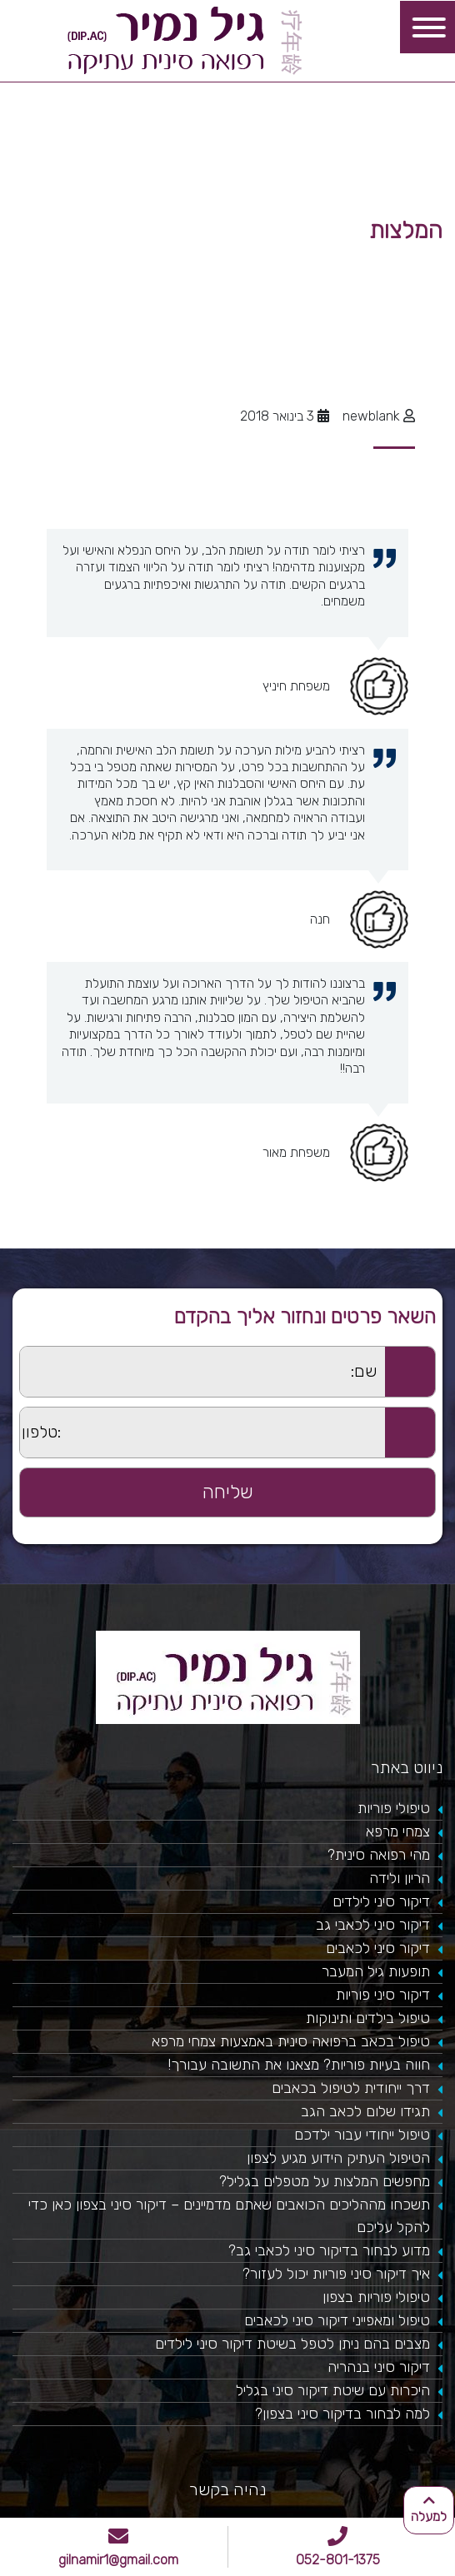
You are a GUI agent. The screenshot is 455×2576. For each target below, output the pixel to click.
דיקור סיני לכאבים (378, 1948)
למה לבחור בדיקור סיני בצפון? (342, 2413)
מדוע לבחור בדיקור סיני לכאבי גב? (329, 2250)
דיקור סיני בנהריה (379, 2367)
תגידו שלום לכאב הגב (365, 2111)
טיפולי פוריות (394, 1808)
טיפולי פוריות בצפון (376, 2297)
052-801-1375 (338, 2547)
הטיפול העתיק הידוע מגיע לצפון (338, 2158)
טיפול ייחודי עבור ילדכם (362, 2134)
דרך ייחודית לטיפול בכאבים (351, 2088)
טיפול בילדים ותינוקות (368, 2018)
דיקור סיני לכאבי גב (373, 1925)
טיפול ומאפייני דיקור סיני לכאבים (337, 2320)
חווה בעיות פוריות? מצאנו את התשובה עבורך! (299, 2064)
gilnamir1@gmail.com (118, 2547)
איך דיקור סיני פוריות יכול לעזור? (336, 2274)
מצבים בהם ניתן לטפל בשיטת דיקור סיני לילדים (292, 2343)
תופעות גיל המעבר (376, 1971)
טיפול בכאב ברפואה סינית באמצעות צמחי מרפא (291, 2041)
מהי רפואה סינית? (379, 1855)
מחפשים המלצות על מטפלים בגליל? (324, 2181)
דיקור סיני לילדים (381, 1901)
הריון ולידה (399, 1878)
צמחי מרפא (398, 1831)
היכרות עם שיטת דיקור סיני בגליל (333, 2390)
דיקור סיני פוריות (383, 1995)
